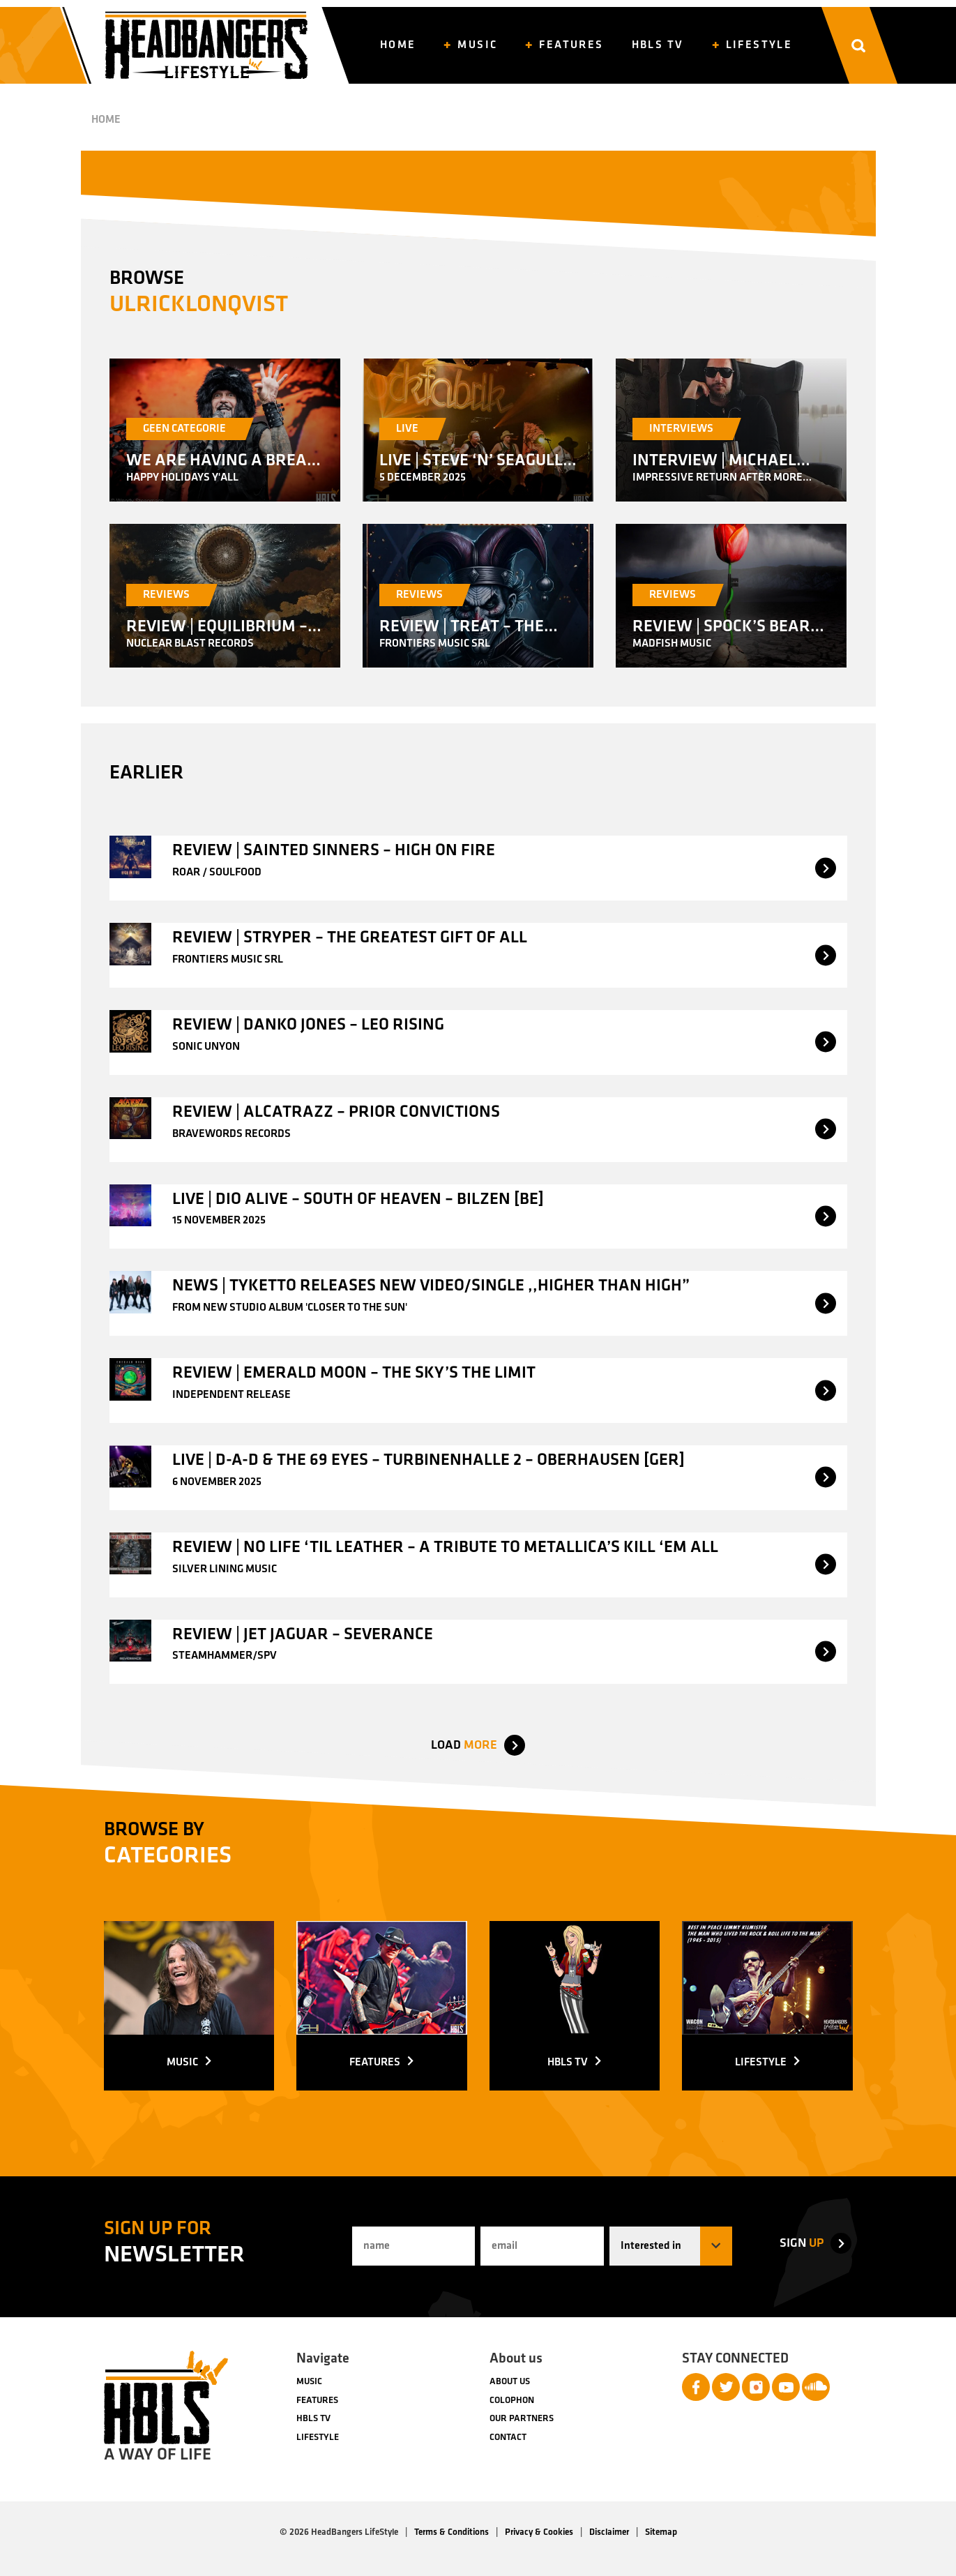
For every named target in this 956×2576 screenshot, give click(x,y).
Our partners (522, 2418)
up (802, 2243)
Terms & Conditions (451, 2532)
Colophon (512, 2400)
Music (309, 2381)
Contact (508, 2437)
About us (510, 2381)
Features (317, 2400)
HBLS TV (313, 2418)
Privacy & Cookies (539, 2532)
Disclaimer (609, 2532)
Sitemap (661, 2532)
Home (106, 120)
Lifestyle (317, 2437)
